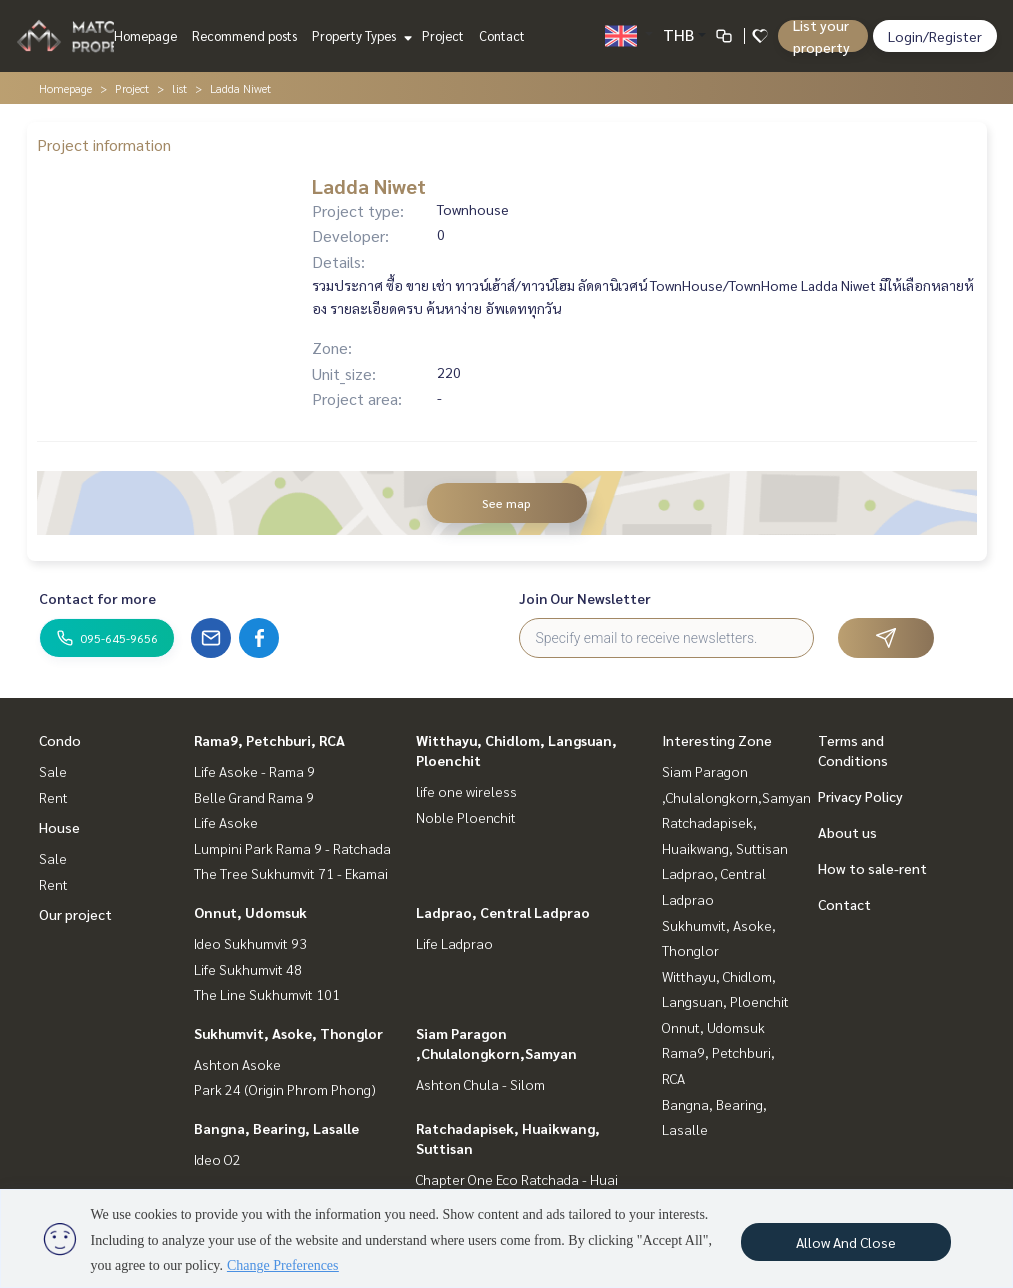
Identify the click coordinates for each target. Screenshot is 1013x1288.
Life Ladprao (454, 943)
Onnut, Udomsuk (250, 912)
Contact (502, 35)
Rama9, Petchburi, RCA (269, 740)
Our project (75, 914)
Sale (53, 771)
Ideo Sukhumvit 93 (250, 943)
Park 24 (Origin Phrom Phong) (285, 1089)
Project (443, 35)
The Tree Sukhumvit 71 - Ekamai (291, 873)
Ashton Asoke (237, 1064)
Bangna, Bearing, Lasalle (276, 1128)
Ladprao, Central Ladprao (503, 912)
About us (847, 832)
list (179, 88)
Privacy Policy (860, 796)
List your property (821, 36)
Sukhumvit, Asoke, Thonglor (288, 1033)
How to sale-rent (872, 868)
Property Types (359, 35)
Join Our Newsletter (585, 598)
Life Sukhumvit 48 (248, 969)
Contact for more (97, 598)
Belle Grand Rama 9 (254, 797)
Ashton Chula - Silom (480, 1084)
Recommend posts (244, 35)
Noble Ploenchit (466, 817)
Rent (53, 797)
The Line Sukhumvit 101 (267, 994)
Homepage (145, 35)
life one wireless (466, 791)
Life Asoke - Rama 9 (254, 771)
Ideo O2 (217, 1159)
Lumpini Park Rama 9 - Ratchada (292, 848)
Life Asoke (226, 822)
